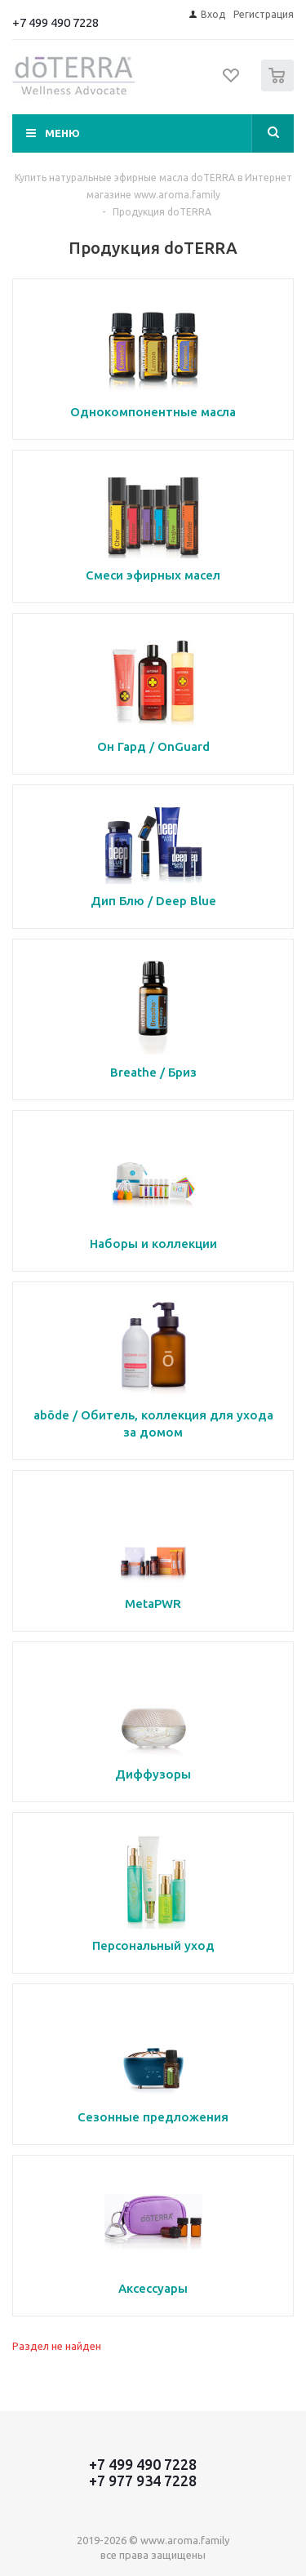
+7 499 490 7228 (55, 22)
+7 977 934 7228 (143, 2480)
